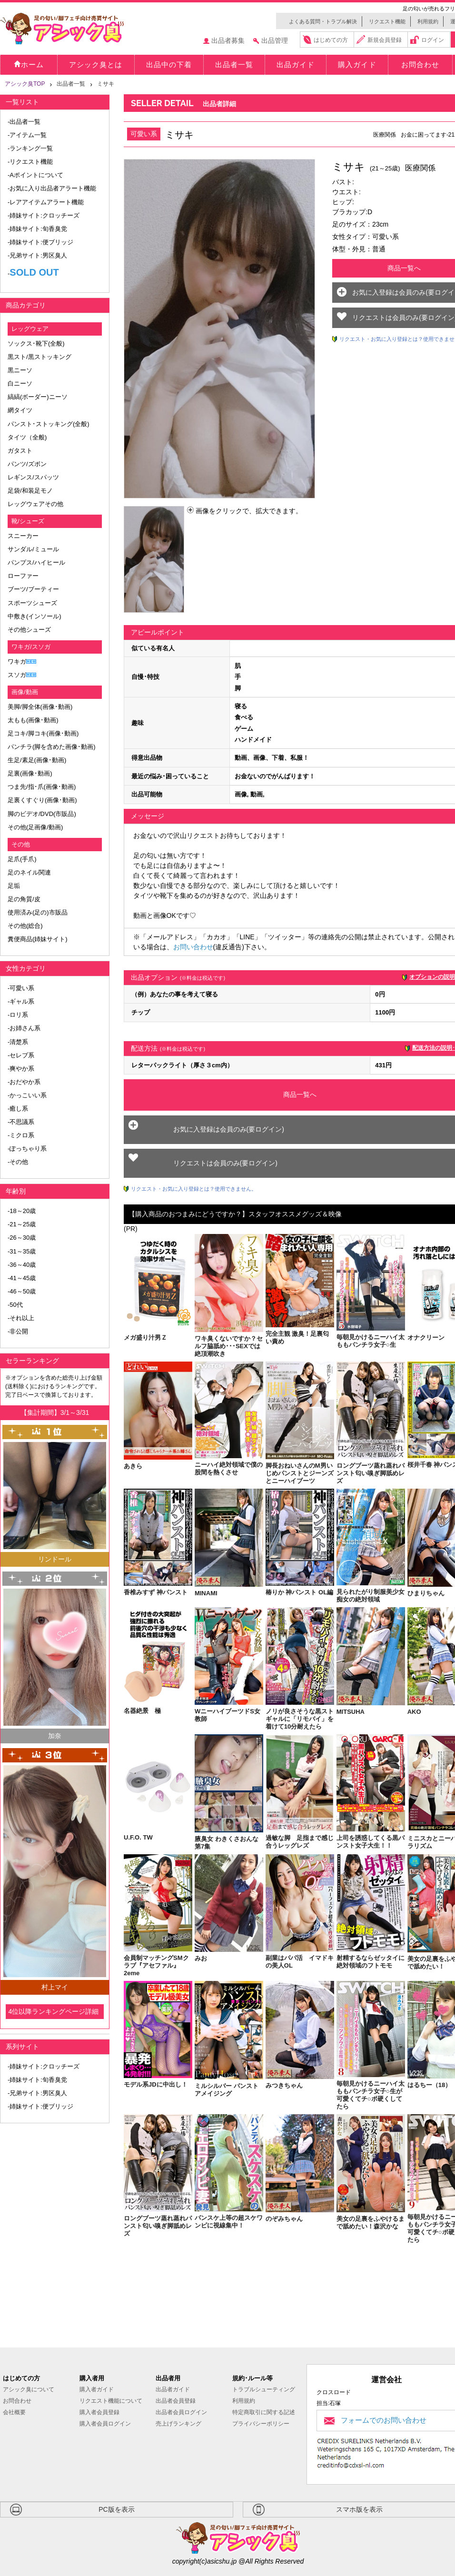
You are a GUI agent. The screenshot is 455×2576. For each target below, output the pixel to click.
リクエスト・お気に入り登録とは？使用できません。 (194, 1189)
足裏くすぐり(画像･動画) (42, 800)
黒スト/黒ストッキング (39, 356)
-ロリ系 (18, 1014)
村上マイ (54, 1987)
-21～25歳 (22, 1224)
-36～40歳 (22, 1264)
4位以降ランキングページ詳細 (53, 2011)
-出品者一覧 (24, 121)
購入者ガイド (96, 2389)
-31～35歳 (22, 1251)
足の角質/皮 (24, 899)
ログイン (432, 40)
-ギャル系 (21, 1001)
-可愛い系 (21, 988)
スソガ (17, 674)
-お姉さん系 (24, 1028)
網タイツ (20, 410)
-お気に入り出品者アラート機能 (52, 188)
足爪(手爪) (22, 859)
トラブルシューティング (263, 2389)
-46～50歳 (22, 1291)
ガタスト (20, 450)
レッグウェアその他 (35, 503)
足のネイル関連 (29, 872)
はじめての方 (331, 40)
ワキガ (17, 661)
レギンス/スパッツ (33, 477)
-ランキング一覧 (30, 148)
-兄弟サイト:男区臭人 (37, 255)
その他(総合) (25, 925)
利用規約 (427, 21)
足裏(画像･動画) (30, 773)
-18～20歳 (22, 1210)
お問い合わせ (193, 947)
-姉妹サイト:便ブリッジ (40, 242)
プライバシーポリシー (260, 2423)
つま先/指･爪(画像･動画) (42, 786)
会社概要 (14, 2412)
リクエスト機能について (110, 2400)
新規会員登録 (384, 40)
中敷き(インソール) (34, 616)
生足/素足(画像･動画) (37, 760)
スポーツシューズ (32, 603)
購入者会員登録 (99, 2412)
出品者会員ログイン (181, 2412)
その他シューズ (29, 629)
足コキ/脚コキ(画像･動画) (43, 733)
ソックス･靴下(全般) (36, 343)
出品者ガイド (173, 2389)
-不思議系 (21, 1121)
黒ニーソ (20, 370)
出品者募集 (228, 40)
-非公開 (18, 1331)
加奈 (54, 1736)
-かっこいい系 (27, 1095)
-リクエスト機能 (30, 161)
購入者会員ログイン (105, 2423)
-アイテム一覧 (27, 135)
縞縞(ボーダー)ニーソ (38, 396)
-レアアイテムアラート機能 (46, 202)
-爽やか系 (21, 1068)
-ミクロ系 (21, 1135)
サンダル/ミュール (33, 549)
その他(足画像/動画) (35, 827)
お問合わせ (17, 2400)
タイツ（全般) (27, 437)
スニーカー (23, 535)
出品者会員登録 (176, 2400)
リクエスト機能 (387, 21)
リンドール (54, 1559)
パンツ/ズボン (27, 463)
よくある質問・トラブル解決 (323, 21)
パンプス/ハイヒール (36, 562)
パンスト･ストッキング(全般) (48, 424)
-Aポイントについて (35, 175)
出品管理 (274, 40)
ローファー (23, 575)
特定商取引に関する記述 (263, 2412)
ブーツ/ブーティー (33, 589)
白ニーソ (20, 383)
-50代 (15, 1304)
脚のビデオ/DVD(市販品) (42, 813)
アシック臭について (28, 2389)
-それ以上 (21, 1318)
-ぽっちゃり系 (27, 1148)
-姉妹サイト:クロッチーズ (43, 215)
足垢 (14, 885)
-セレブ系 (21, 1055)
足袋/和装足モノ (30, 490)
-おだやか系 (24, 1081)
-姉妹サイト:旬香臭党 (37, 228)
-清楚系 (18, 1041)
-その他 (18, 1161)
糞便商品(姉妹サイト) (38, 939)
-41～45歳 (22, 1278)
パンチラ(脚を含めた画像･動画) (52, 746)
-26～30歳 (22, 1237)
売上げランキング (178, 2423)
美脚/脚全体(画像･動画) (40, 706)
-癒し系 (18, 1108)
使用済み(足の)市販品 (38, 912)
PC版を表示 (116, 2509)
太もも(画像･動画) (33, 720)
